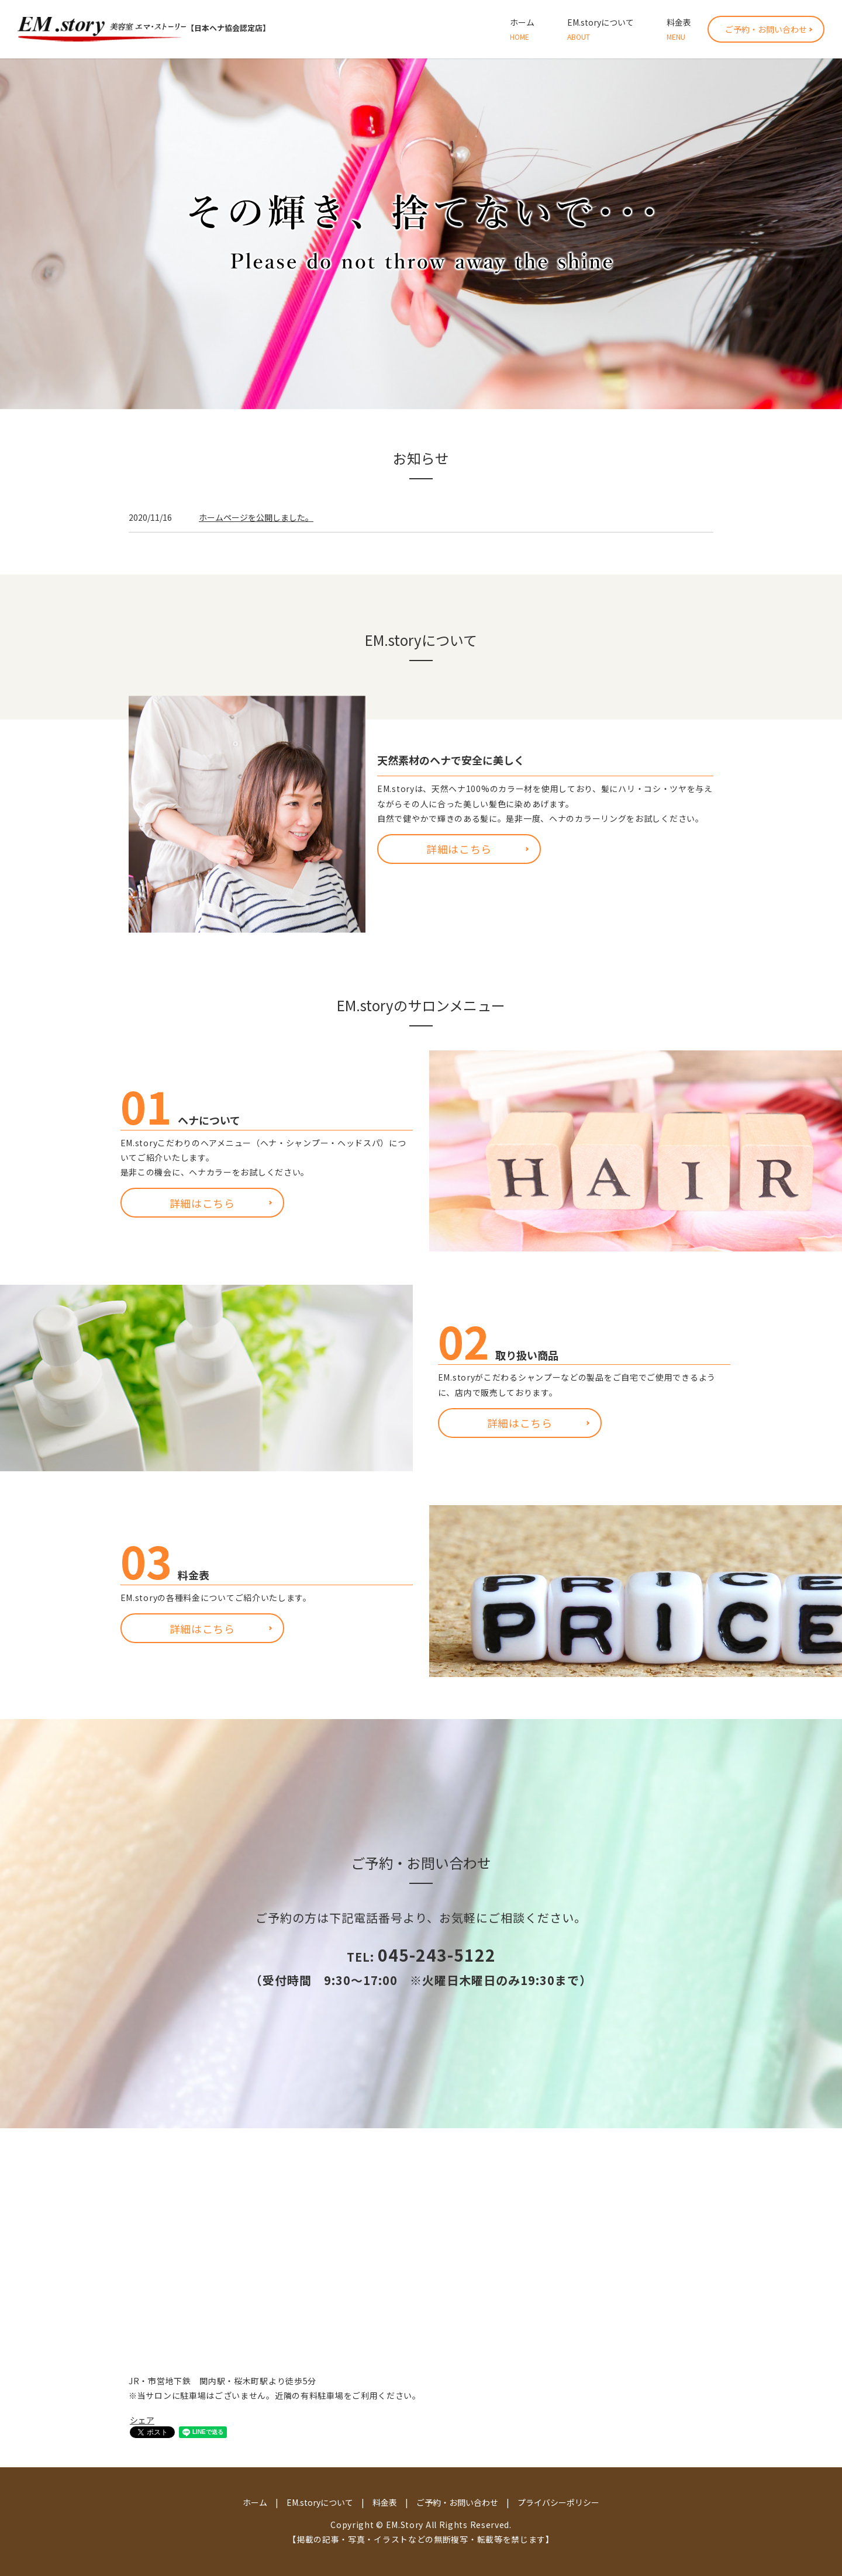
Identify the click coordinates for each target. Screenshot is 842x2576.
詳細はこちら (459, 848)
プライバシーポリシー (558, 2502)
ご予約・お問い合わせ (766, 29)
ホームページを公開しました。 (256, 517)
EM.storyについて (600, 29)
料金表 (679, 29)
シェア (142, 2420)
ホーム (522, 29)
